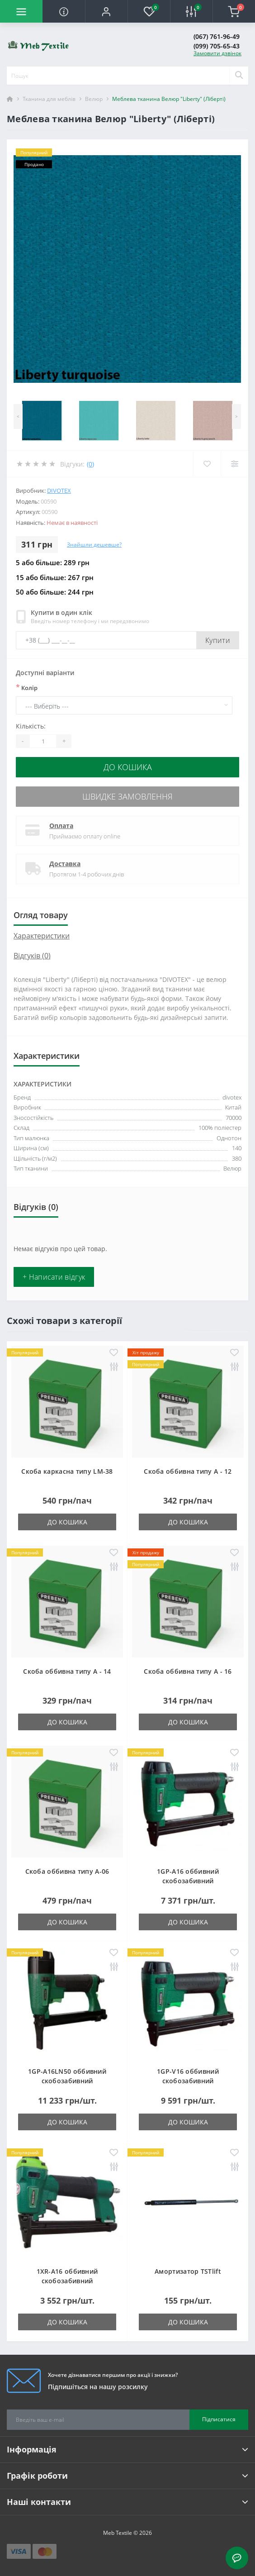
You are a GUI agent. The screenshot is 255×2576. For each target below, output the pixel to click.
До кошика (128, 767)
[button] (106, 11)
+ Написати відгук (54, 1277)
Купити (217, 640)
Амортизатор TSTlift (188, 2271)
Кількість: (31, 726)
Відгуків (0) (32, 956)
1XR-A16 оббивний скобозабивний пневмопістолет (67, 2281)
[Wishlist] (207, 463)
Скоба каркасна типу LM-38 (67, 1471)
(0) (90, 464)
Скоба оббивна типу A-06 (67, 1871)
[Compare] (234, 463)
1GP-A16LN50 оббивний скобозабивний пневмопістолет (67, 2081)
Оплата (61, 825)
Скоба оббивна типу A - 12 (188, 1471)
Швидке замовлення (127, 796)
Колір (27, 687)
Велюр (94, 99)
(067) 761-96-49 (217, 36)
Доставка (64, 863)
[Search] (238, 76)
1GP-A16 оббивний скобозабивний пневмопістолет (188, 1881)
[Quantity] (43, 741)
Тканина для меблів (49, 99)
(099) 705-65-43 (217, 46)
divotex (59, 490)
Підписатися (219, 2419)
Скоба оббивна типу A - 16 (188, 1671)
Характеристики (42, 936)
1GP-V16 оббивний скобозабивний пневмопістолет (188, 2081)
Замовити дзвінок (217, 53)
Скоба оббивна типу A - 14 (67, 1671)
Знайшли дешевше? (94, 544)
